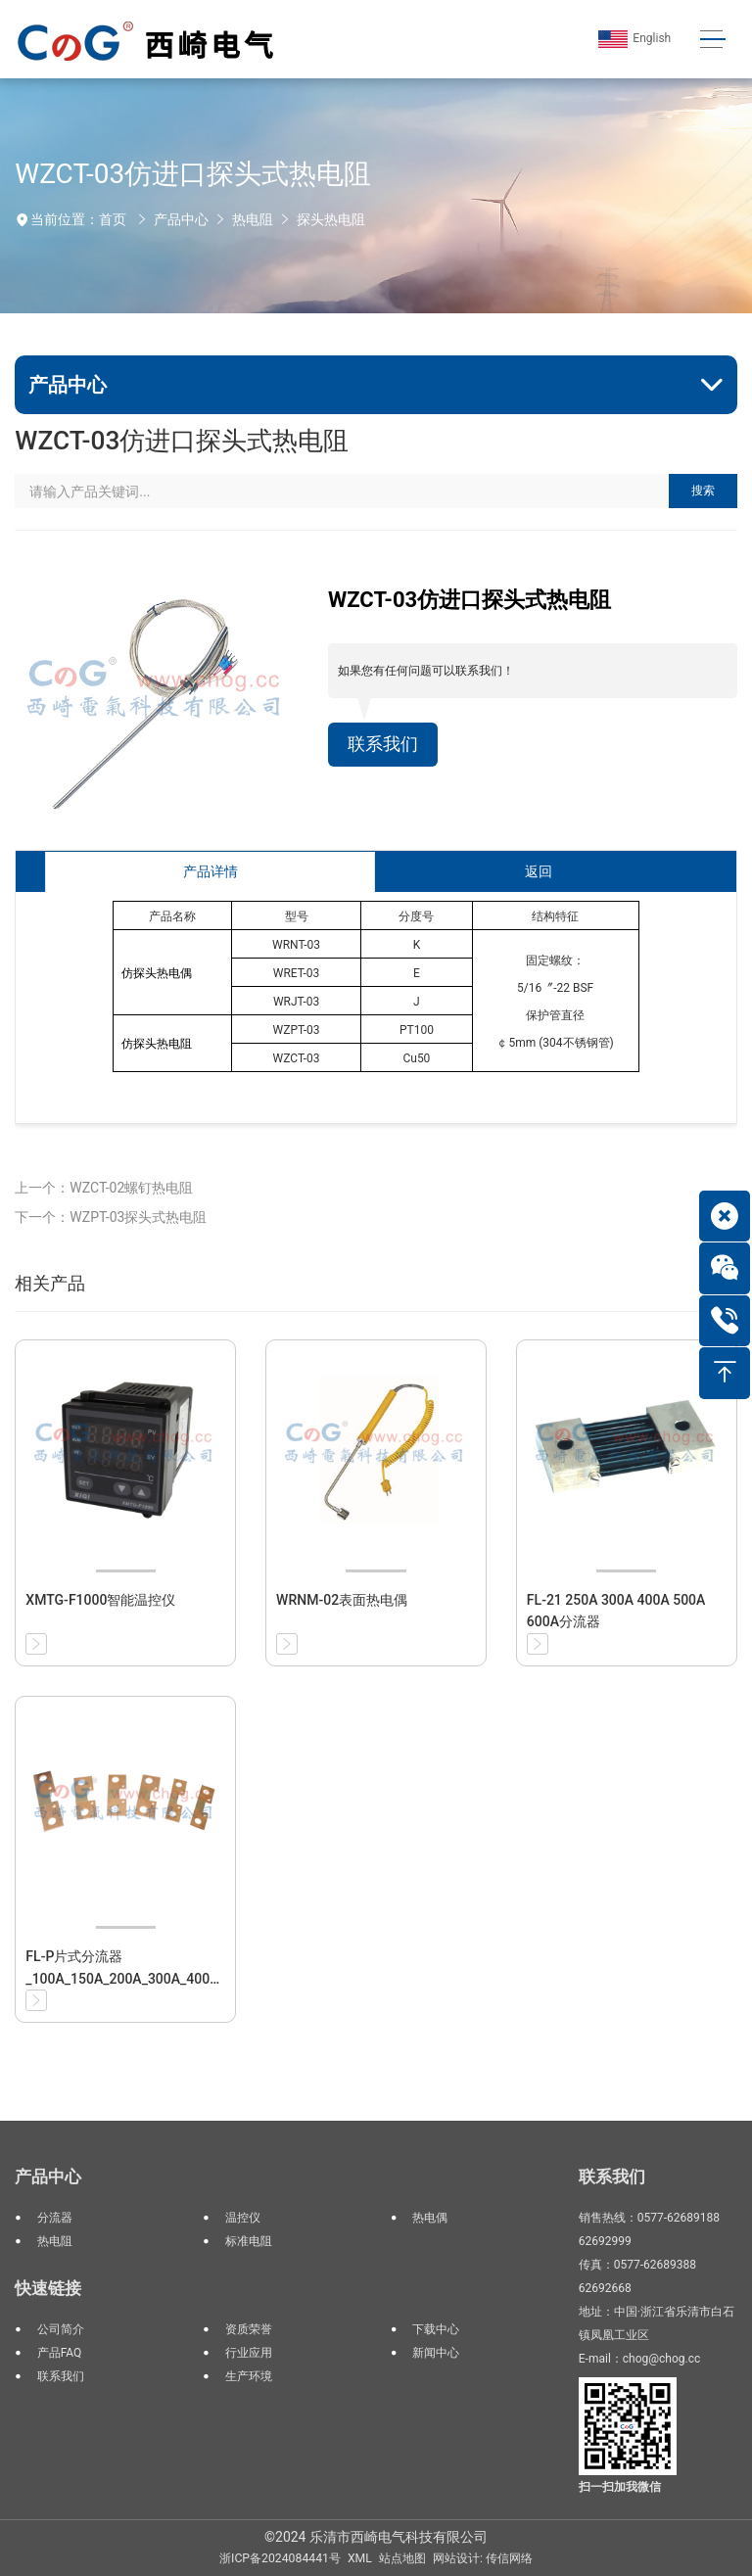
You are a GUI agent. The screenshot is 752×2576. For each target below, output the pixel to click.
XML (360, 2558)
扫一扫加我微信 (620, 2487)
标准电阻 (248, 2241)
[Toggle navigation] (712, 39)
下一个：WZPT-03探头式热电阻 (111, 1217)
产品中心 (181, 219)
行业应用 (248, 2353)
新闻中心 (435, 2353)
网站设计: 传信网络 (483, 2558)
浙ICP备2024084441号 (280, 2558)
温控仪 (242, 2218)
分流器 (54, 2218)
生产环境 (248, 2376)
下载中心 (435, 2329)
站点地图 (402, 2558)
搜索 (703, 490)
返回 (538, 871)
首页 (112, 219)
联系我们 (383, 744)
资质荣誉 (248, 2329)
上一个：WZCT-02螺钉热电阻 (104, 1187)
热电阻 (252, 219)
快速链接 (48, 2288)
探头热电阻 (331, 219)
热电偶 (429, 2218)
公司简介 (60, 2329)
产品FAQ (59, 2353)
